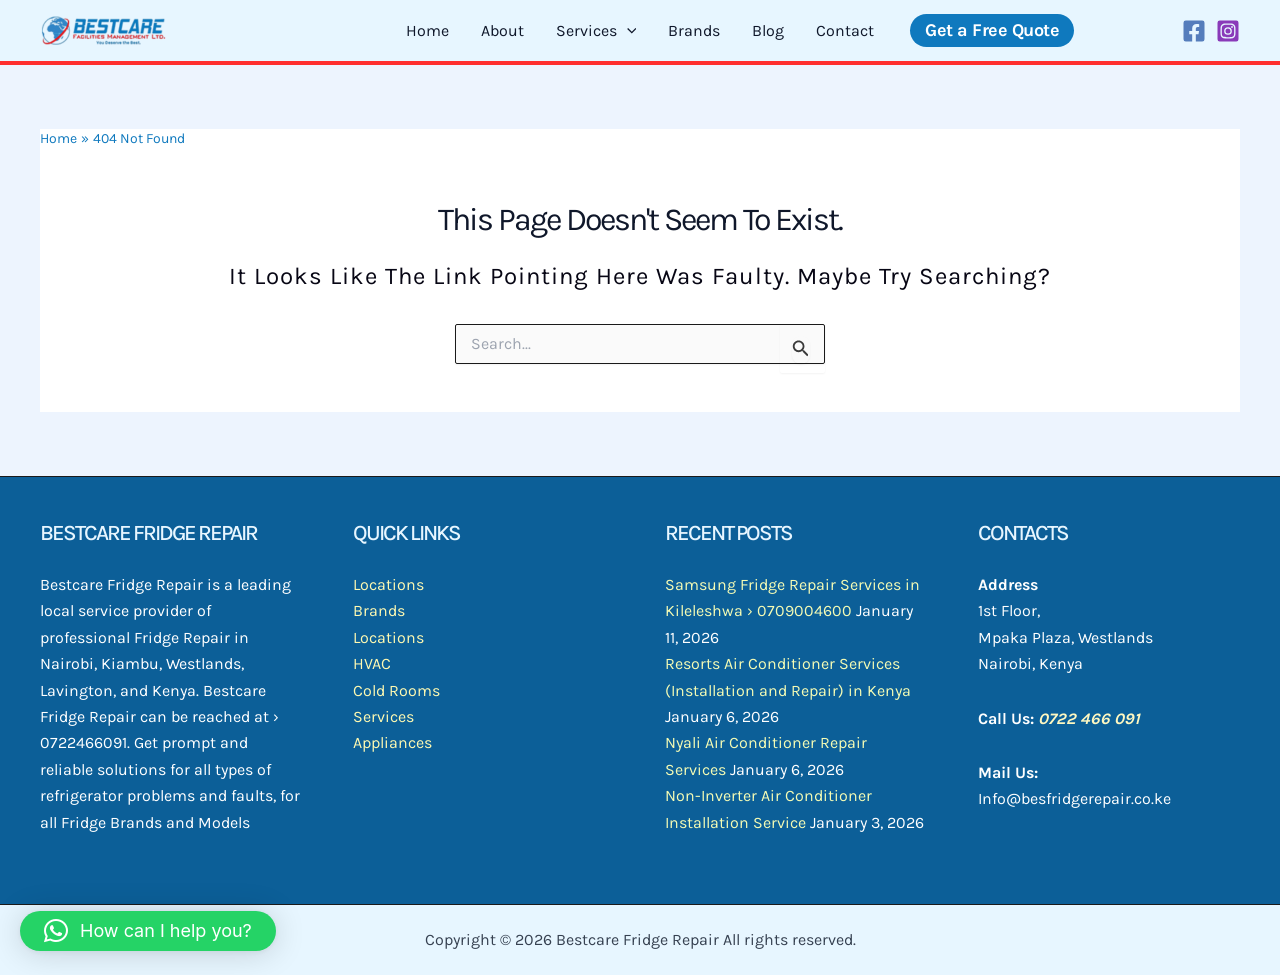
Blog (768, 30)
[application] (627, 31)
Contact (845, 30)
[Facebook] (1194, 31)
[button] (992, 30)
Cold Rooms (396, 690)
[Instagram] (1228, 31)
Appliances (392, 742)
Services (596, 31)
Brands (694, 30)
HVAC (372, 663)
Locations (388, 584)
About (502, 30)
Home (427, 30)
